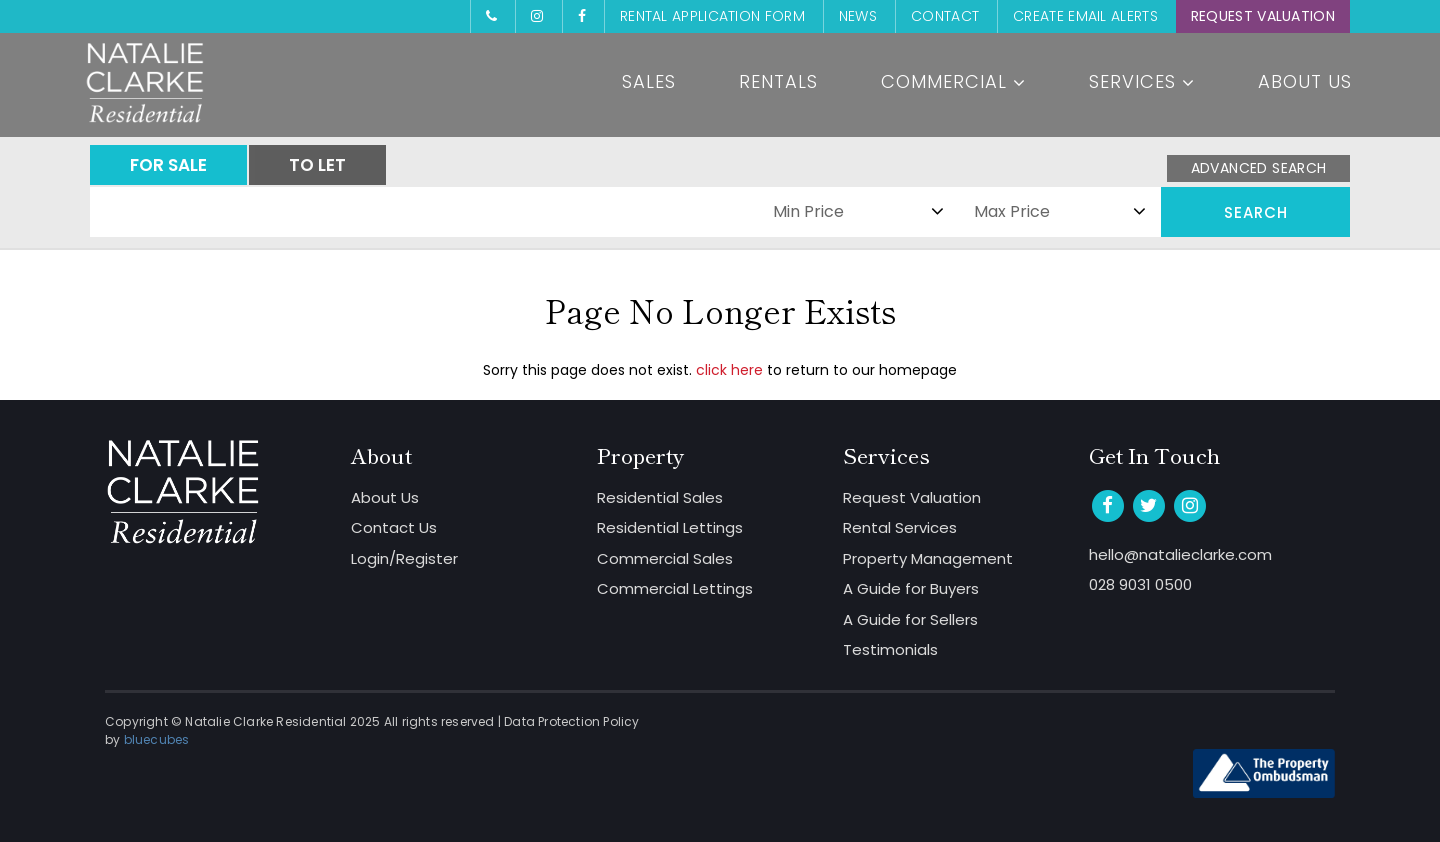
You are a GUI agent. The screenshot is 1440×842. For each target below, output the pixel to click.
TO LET (317, 165)
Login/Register (404, 558)
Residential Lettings (670, 527)
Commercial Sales (665, 558)
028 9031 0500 (1140, 584)
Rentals (778, 81)
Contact (945, 16)
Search (1256, 212)
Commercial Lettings (675, 588)
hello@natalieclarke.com (1180, 554)
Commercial (953, 81)
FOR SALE (168, 165)
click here (729, 370)
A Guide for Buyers (911, 588)
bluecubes (157, 739)
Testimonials (890, 649)
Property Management (928, 558)
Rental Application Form (712, 16)
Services (1142, 81)
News (858, 16)
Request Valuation (1263, 16)
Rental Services (900, 527)
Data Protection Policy (571, 721)
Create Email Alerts (1085, 16)
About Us (1305, 81)
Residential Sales (660, 497)
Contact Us (394, 527)
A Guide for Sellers (910, 619)
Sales (649, 81)
